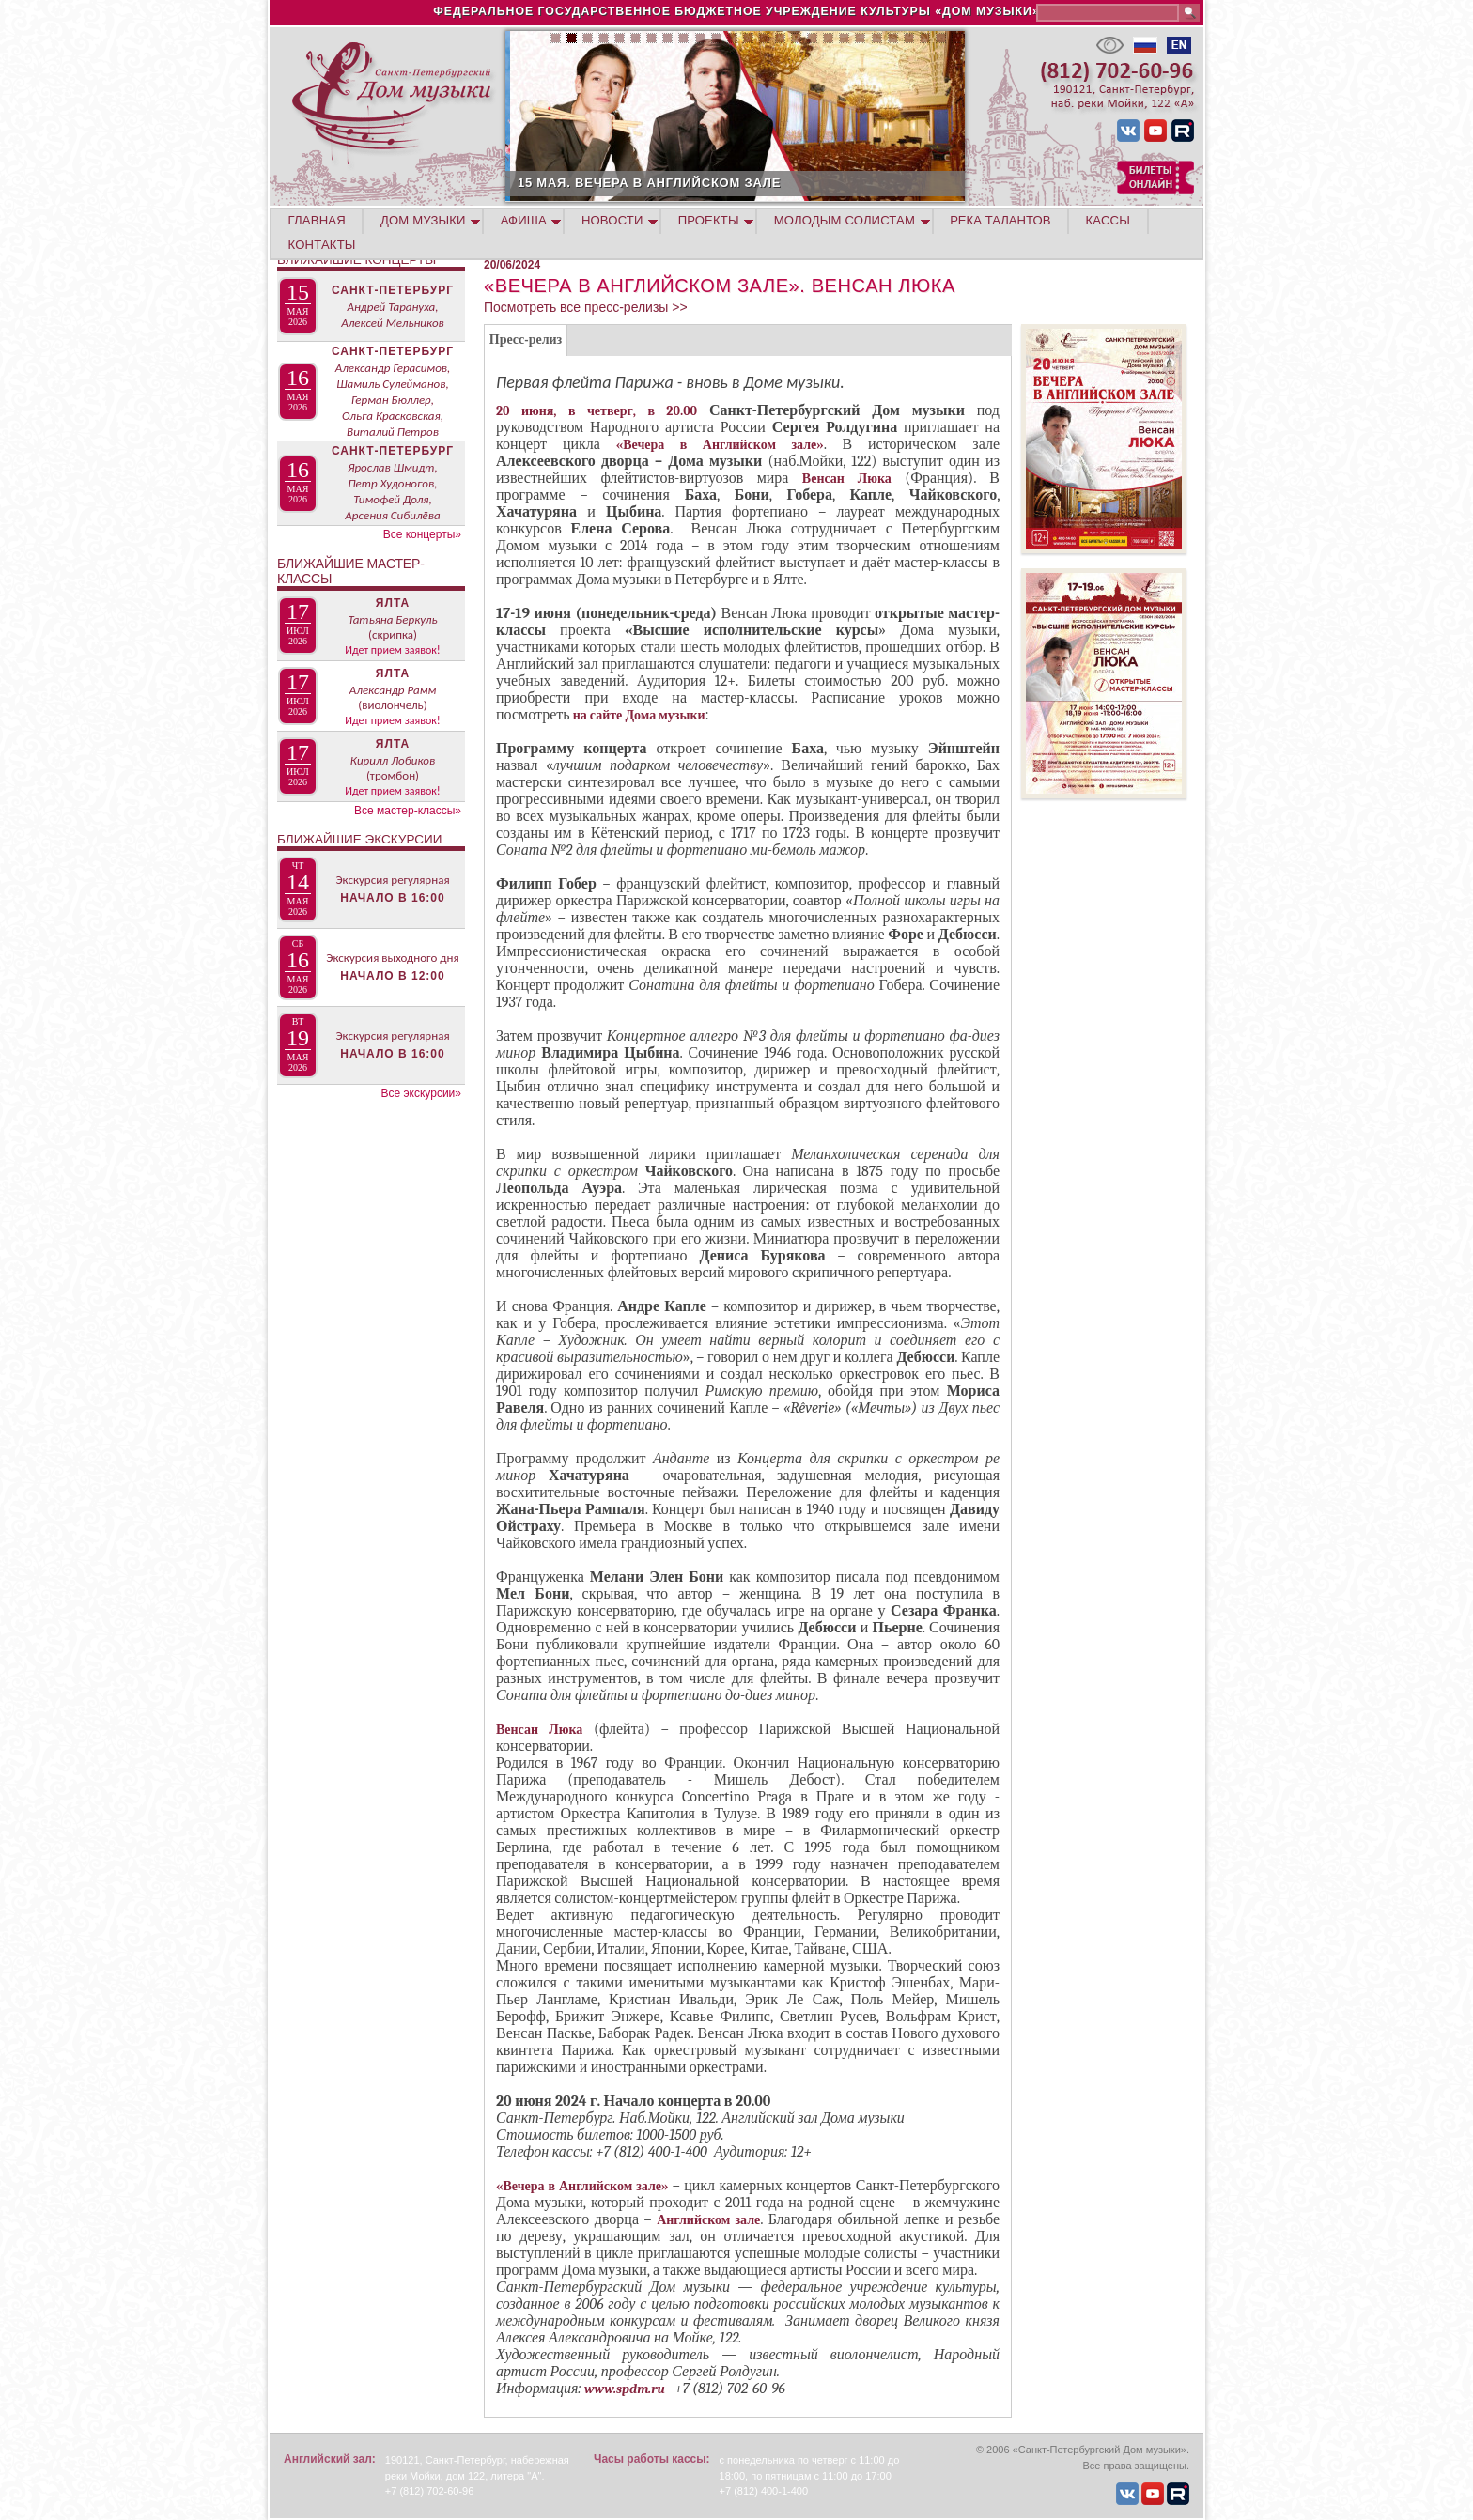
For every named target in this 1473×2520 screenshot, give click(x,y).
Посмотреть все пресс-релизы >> (586, 307)
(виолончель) (392, 705)
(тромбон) (392, 775)
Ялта (393, 603)
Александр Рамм (393, 690)
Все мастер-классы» (407, 810)
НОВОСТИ (612, 220)
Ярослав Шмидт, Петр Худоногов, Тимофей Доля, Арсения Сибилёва (392, 491)
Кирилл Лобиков (392, 760)
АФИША (524, 220)
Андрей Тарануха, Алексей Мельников (392, 315)
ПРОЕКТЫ (708, 220)
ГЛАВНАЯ (317, 220)
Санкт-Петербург (393, 290)
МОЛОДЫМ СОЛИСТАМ (844, 220)
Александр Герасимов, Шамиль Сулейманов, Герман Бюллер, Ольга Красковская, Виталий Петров (393, 400)
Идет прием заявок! (392, 650)
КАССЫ (1108, 220)
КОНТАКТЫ (322, 245)
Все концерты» (422, 534)
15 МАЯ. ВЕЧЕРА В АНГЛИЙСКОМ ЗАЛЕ (850, 183)
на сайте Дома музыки (637, 715)
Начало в (392, 897)
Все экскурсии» (420, 1093)
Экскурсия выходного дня (392, 958)
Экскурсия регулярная (392, 880)
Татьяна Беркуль (392, 619)
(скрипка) (392, 634)
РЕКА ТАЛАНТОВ (1000, 220)
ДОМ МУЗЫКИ (423, 220)
